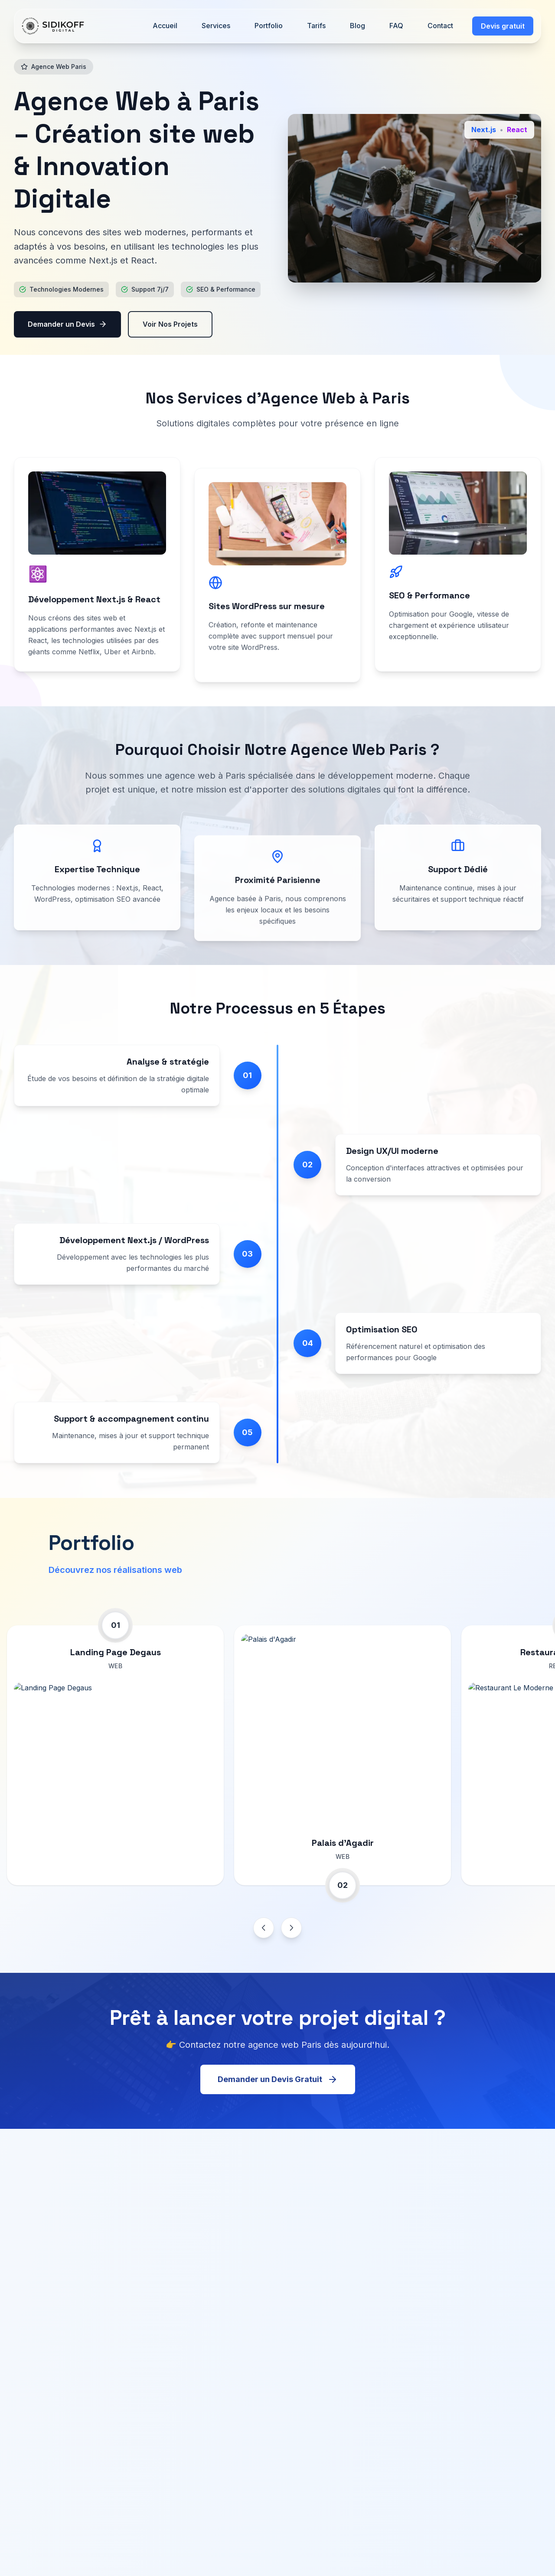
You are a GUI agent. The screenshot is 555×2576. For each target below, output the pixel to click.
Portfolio (269, 25)
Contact (440, 25)
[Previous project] (263, 1927)
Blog (357, 25)
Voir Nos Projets (170, 325)
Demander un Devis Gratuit (278, 2090)
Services (216, 25)
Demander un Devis (67, 325)
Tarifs (316, 25)
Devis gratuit (503, 26)
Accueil (165, 25)
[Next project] (291, 1927)
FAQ (396, 25)
